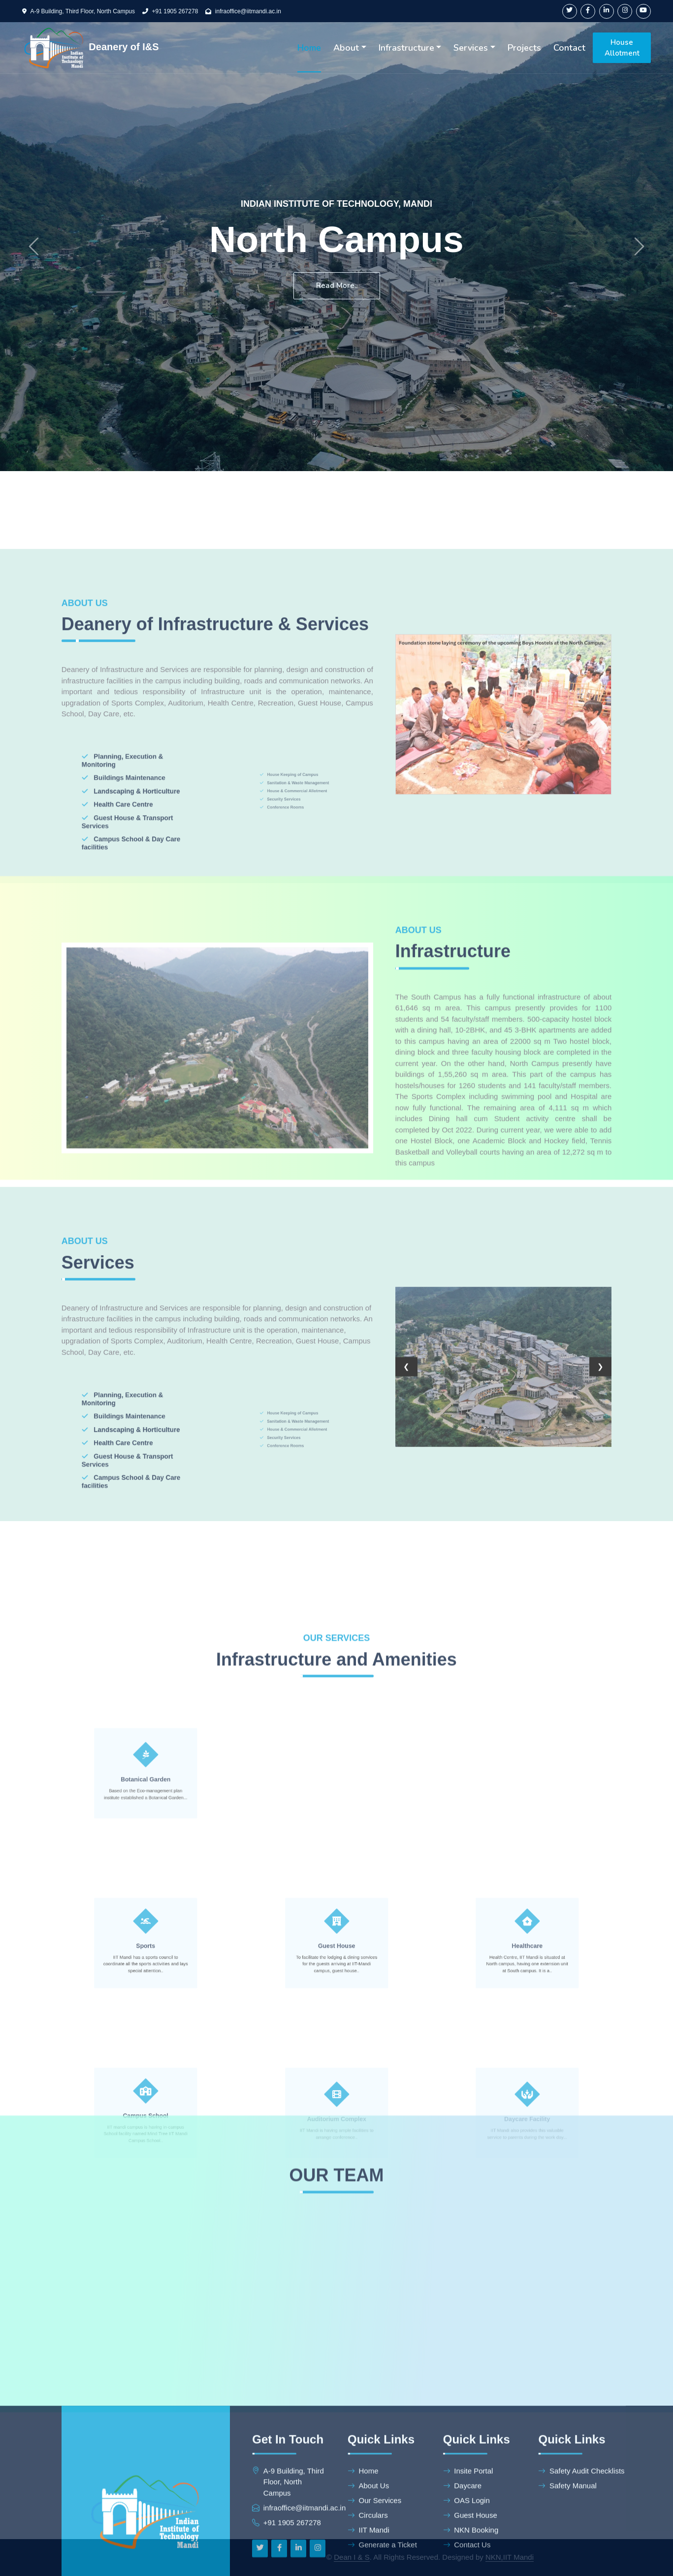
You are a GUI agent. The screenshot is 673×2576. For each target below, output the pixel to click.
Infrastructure (406, 48)
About (346, 48)
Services (470, 48)
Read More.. (336, 285)
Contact (569, 48)
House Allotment (622, 48)
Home (309, 48)
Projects (524, 48)
